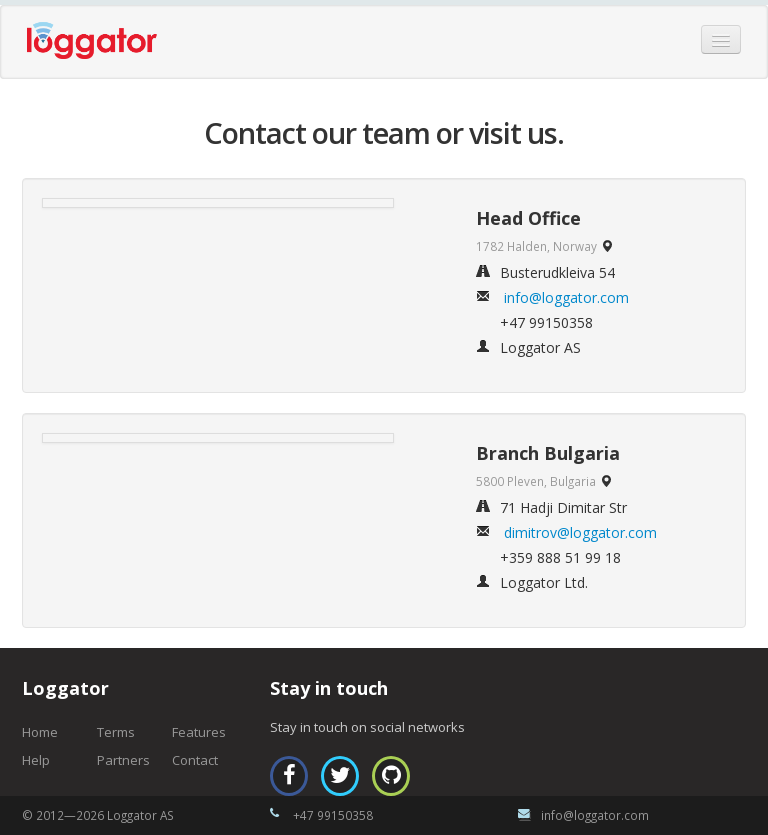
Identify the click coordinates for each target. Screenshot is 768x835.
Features (199, 732)
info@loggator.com (566, 297)
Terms (116, 732)
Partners (123, 760)
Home (40, 732)
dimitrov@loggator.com (580, 532)
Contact (195, 760)
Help (36, 760)
